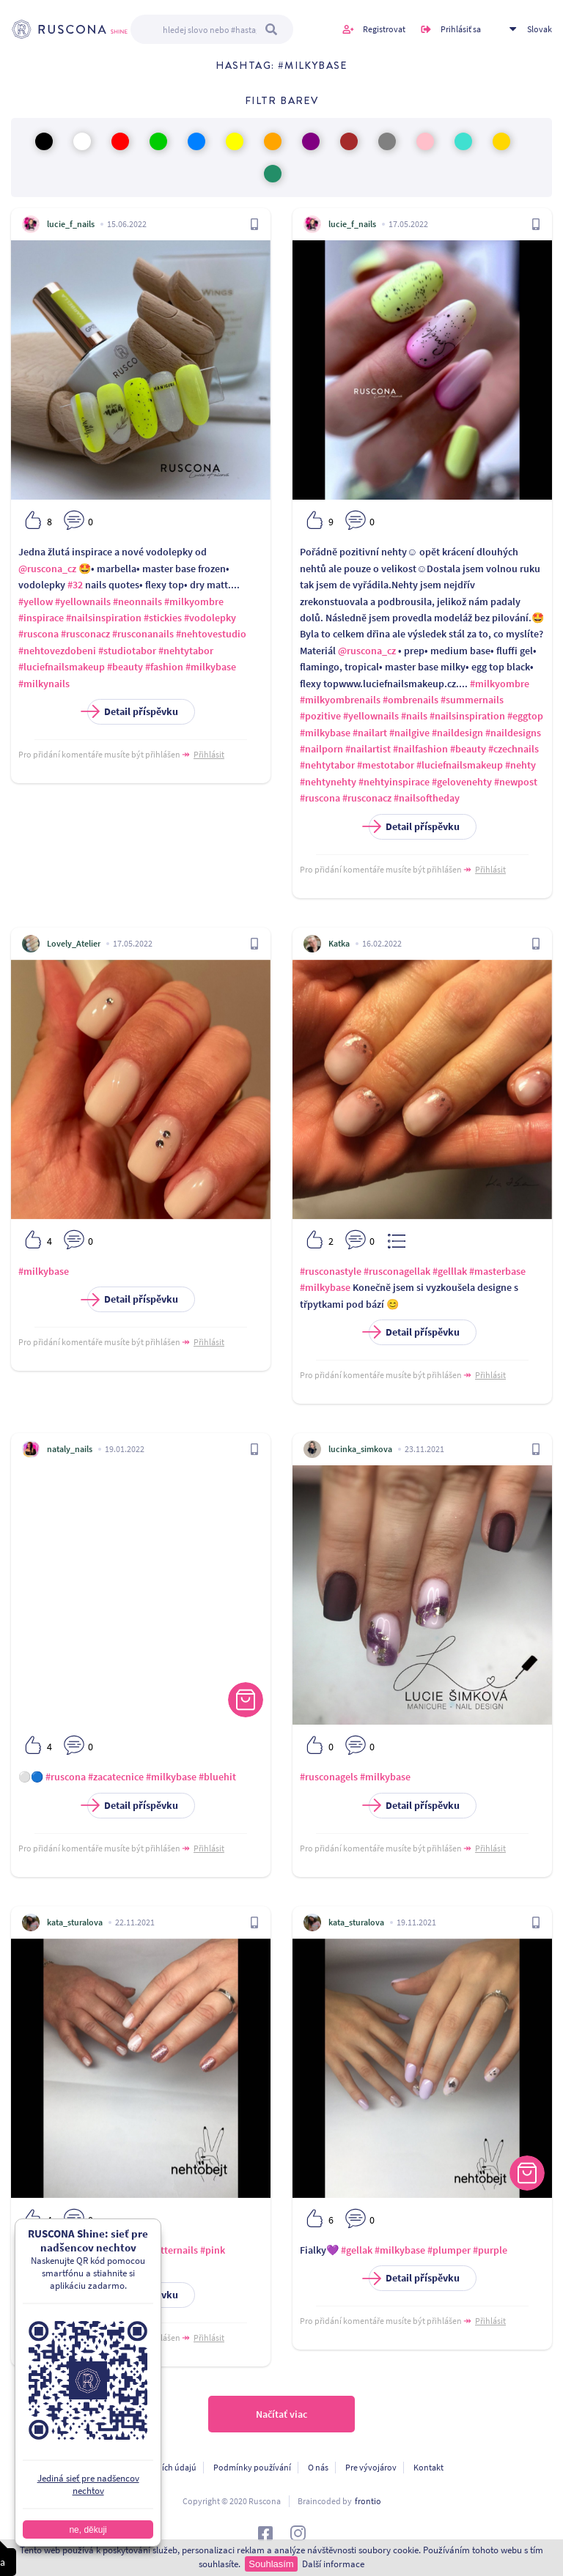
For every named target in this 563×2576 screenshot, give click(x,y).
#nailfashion (420, 748)
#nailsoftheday (427, 797)
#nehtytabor (185, 650)
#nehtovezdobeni (57, 650)
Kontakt (428, 2467)
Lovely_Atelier (73, 943)
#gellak (73, 2250)
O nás (318, 2467)
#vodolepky (210, 617)
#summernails (472, 699)
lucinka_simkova (360, 1448)
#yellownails (83, 601)
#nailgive (409, 732)
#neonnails (137, 601)
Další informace (333, 2564)
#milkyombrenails (340, 699)
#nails (414, 715)
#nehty (520, 764)
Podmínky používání (252, 2467)
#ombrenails (410, 699)
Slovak (539, 28)
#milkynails (44, 683)
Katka (339, 943)
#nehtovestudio (211, 633)
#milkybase (210, 666)
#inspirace (41, 617)
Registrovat (384, 28)
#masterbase (497, 1271)
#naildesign (457, 732)
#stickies (163, 617)
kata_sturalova (75, 1922)
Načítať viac (281, 2414)
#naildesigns (513, 732)
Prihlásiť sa (461, 28)
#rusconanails (143, 633)
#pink (212, 2250)
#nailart (370, 732)
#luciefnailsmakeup (61, 666)
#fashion (164, 666)
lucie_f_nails (71, 223)
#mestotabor (385, 764)
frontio (368, 2500)
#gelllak (450, 1271)
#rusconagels (329, 1776)
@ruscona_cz (47, 568)
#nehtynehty (328, 781)
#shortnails (43, 2266)
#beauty (125, 666)
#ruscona (38, 633)
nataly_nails (69, 1448)
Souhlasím (271, 2563)
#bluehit (217, 1776)
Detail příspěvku (132, 712)
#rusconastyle (330, 1271)
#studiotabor (127, 650)
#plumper (449, 2250)
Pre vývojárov (371, 2467)
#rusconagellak (397, 1271)
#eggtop (525, 715)
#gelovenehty (462, 781)
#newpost (515, 781)
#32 (75, 584)
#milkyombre (194, 601)
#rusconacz (85, 633)
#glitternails (171, 2250)
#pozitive (320, 715)
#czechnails (513, 748)
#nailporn (321, 748)
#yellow (35, 601)
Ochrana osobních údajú (150, 2467)
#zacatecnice (116, 1776)
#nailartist (368, 748)
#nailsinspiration (103, 617)
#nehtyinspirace (394, 781)
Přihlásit (209, 754)
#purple (490, 2250)
